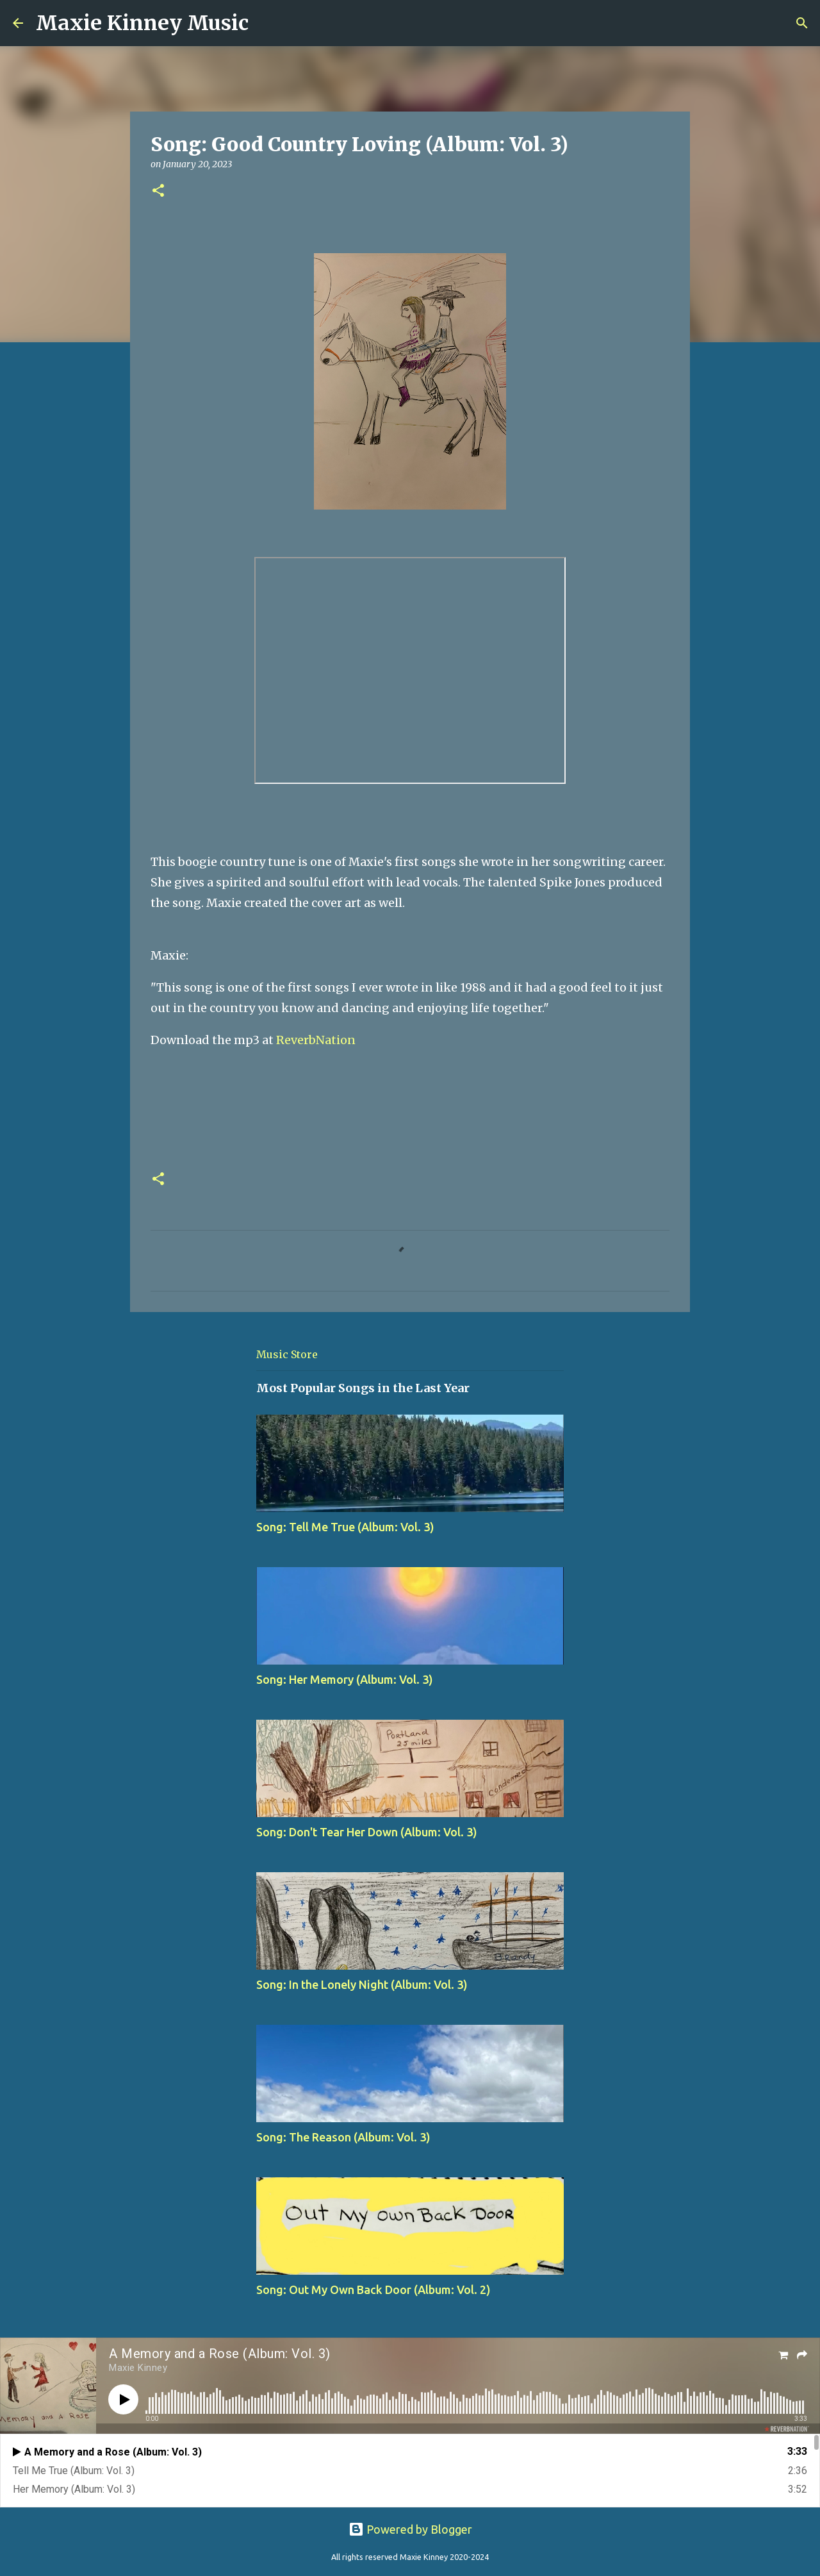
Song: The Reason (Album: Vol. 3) (343, 2137)
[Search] (266, 23)
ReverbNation (316, 1040)
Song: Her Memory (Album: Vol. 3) (344, 1679)
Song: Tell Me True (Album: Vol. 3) (345, 1526)
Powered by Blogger (410, 2529)
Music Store (287, 1354)
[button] (158, 191)
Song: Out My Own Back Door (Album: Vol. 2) (373, 2289)
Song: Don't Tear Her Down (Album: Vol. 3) (366, 1831)
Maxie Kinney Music (142, 23)
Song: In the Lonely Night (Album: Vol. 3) (362, 1984)
